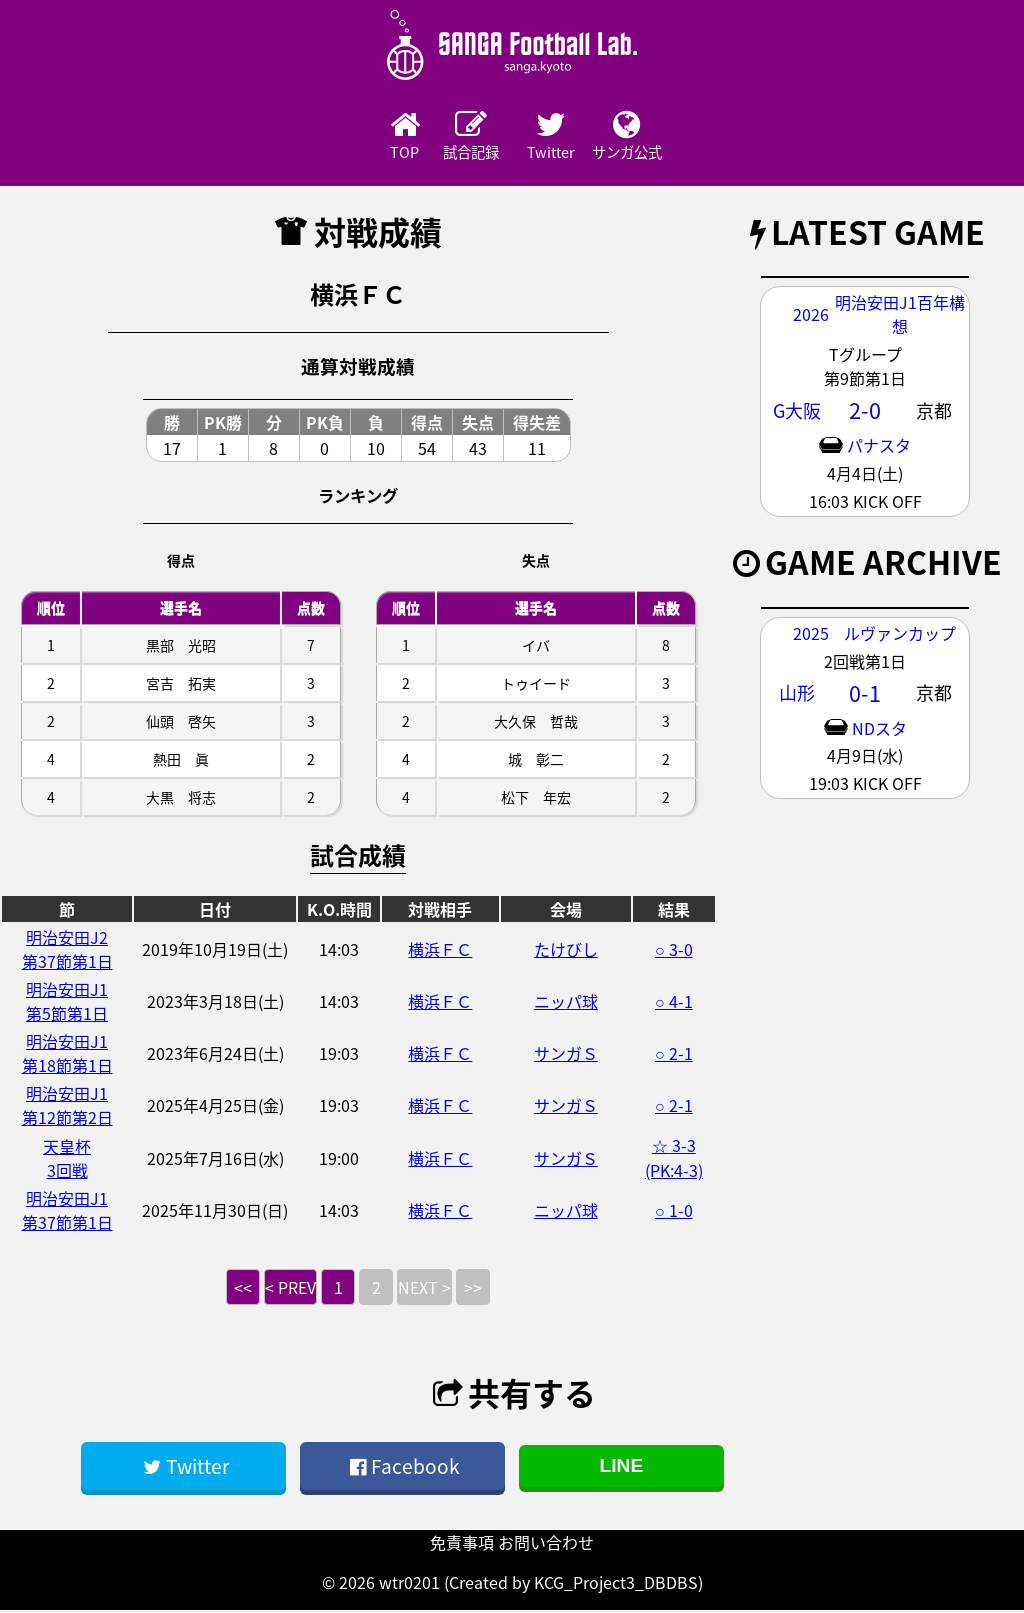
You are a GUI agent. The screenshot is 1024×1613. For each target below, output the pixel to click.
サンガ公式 (677, 137)
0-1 (865, 695)
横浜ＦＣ (440, 952)
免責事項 (462, 1545)
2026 (811, 317)
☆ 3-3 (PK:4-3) (674, 1160)
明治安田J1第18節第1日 (67, 1056)
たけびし (566, 952)
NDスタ (879, 730)
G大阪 (797, 412)
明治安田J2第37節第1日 (67, 952)
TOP (347, 137)
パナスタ (879, 448)
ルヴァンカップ (900, 635)
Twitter (567, 137)
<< (243, 1290)
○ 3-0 (674, 952)
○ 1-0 (674, 1213)
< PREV (290, 1290)
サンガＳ (566, 1056)
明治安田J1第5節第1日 (67, 1004)
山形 (797, 695)
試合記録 (457, 137)
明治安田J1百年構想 (900, 317)
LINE (622, 1468)
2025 (811, 635)
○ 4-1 (674, 1004)
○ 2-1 (674, 1056)
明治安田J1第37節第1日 (67, 1213)
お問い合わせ (546, 1545)
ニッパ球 (566, 1004)
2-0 (865, 413)
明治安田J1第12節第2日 (67, 1108)
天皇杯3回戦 (67, 1160)
